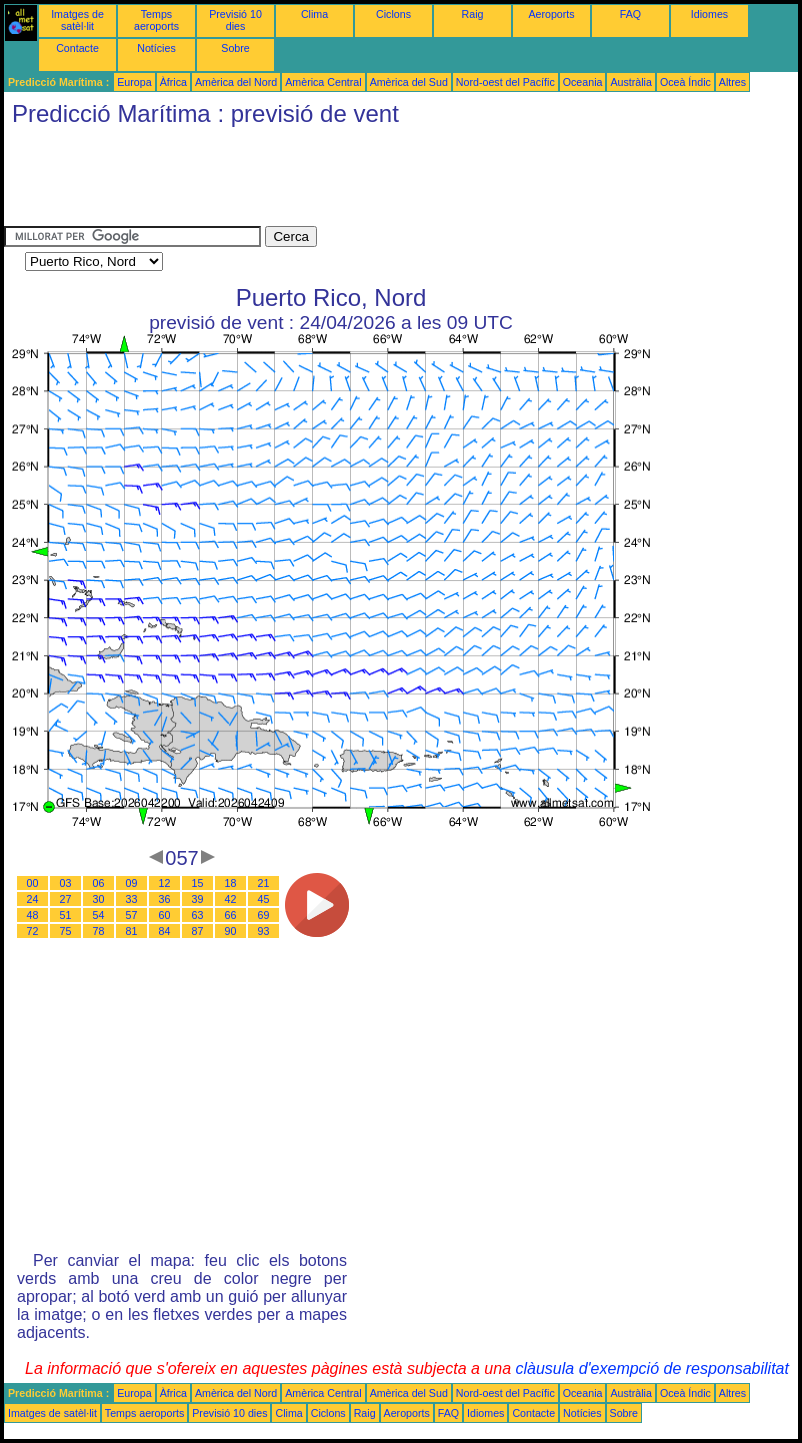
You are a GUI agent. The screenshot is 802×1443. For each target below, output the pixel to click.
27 (66, 899)
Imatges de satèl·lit (77, 20)
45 (264, 899)
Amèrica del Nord (236, 82)
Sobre (235, 48)
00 (33, 883)
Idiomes (709, 14)
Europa (134, 82)
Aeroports (551, 14)
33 (132, 899)
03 (66, 883)
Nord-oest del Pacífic (505, 82)
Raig (473, 14)
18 (231, 883)
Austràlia (630, 82)
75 (66, 931)
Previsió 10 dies (235, 20)
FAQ (630, 14)
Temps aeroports (156, 20)
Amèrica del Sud (409, 82)
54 (99, 915)
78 (99, 931)
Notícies (156, 48)
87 (198, 931)
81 (132, 931)
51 (66, 915)
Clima (314, 14)
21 (264, 883)
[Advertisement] (368, 181)
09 (132, 883)
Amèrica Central (323, 82)
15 (198, 883)
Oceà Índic (685, 82)
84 (165, 931)
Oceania (583, 82)
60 (165, 915)
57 (132, 915)
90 (231, 931)
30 (99, 899)
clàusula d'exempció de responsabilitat (651, 1368)
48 (33, 915)
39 (198, 899)
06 (99, 883)
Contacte (77, 48)
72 (33, 931)
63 (198, 915)
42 (231, 899)
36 (165, 899)
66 (231, 915)
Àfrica (173, 82)
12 (165, 883)
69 (264, 915)
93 (264, 931)
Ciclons (393, 14)
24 (33, 899)
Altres (732, 82)
